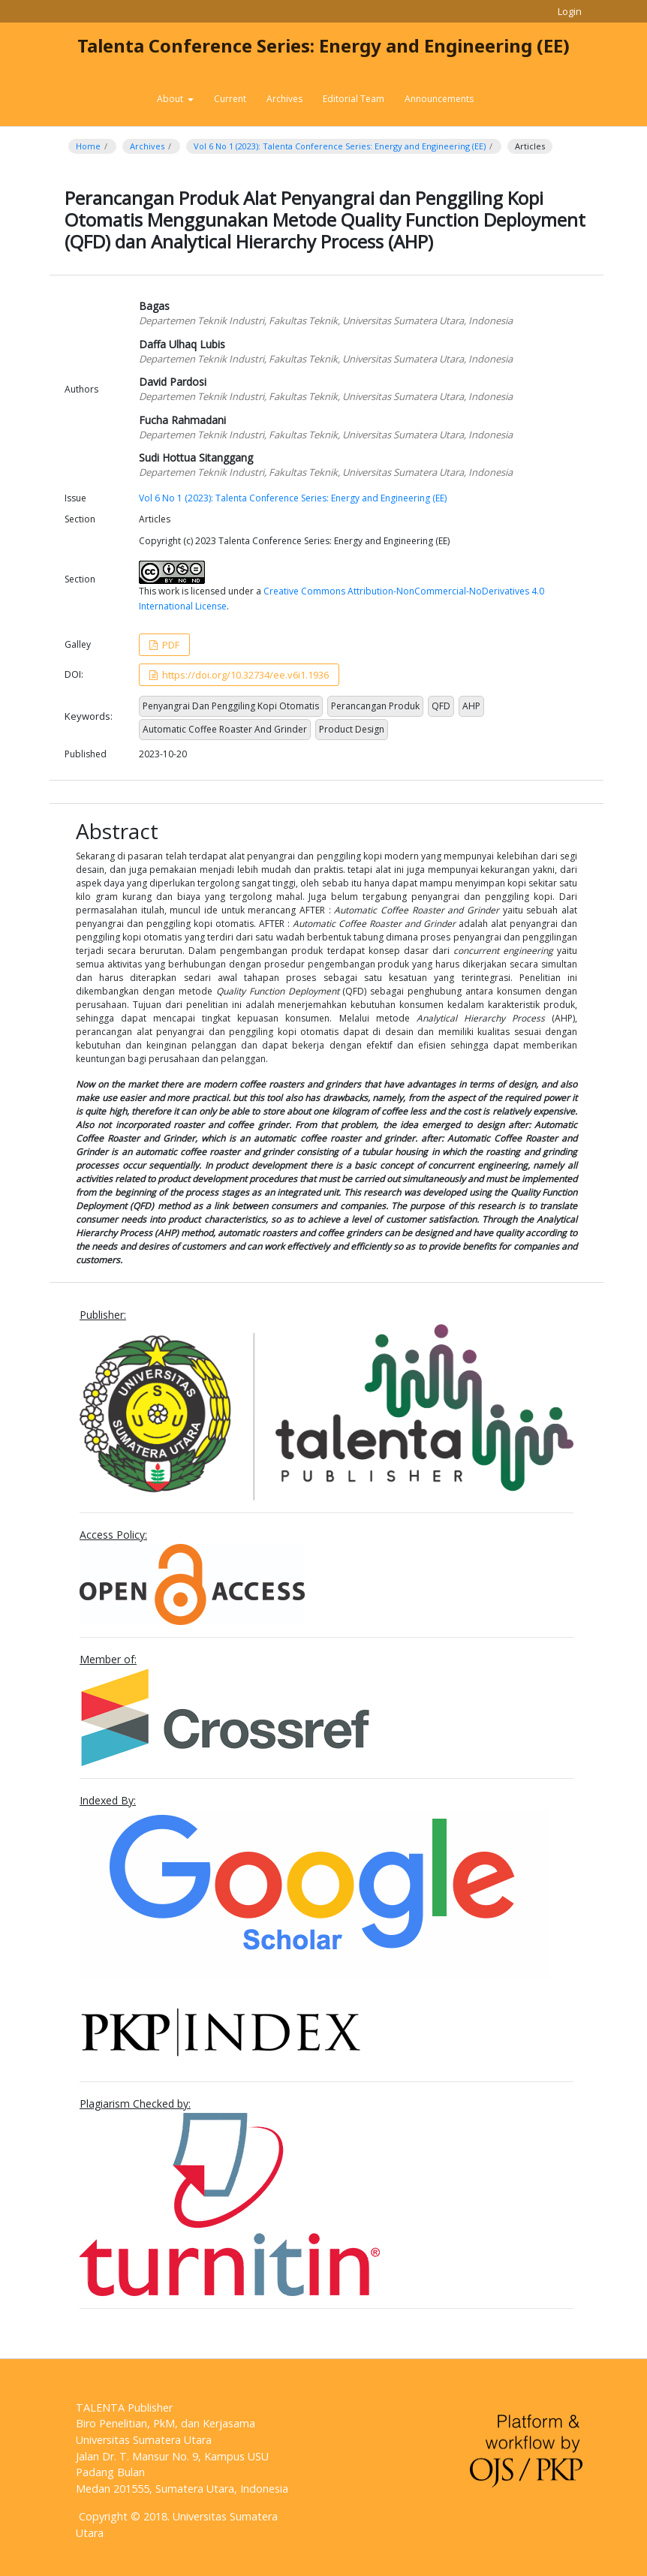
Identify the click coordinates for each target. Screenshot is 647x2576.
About (171, 98)
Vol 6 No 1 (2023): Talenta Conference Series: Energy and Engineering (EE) (340, 146)
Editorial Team (353, 98)
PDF (169, 645)
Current (230, 98)
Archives (284, 98)
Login (570, 11)
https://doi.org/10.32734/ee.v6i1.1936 (244, 675)
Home (88, 146)
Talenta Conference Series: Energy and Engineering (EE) (323, 45)
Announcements (439, 98)
